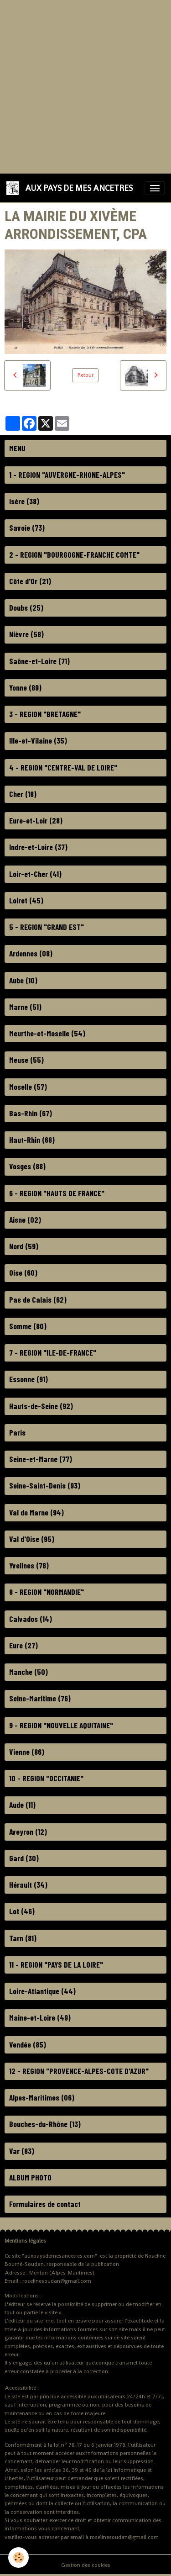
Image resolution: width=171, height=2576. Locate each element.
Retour (85, 375)
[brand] (71, 188)
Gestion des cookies (85, 2565)
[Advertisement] (85, 85)
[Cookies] (18, 2557)
